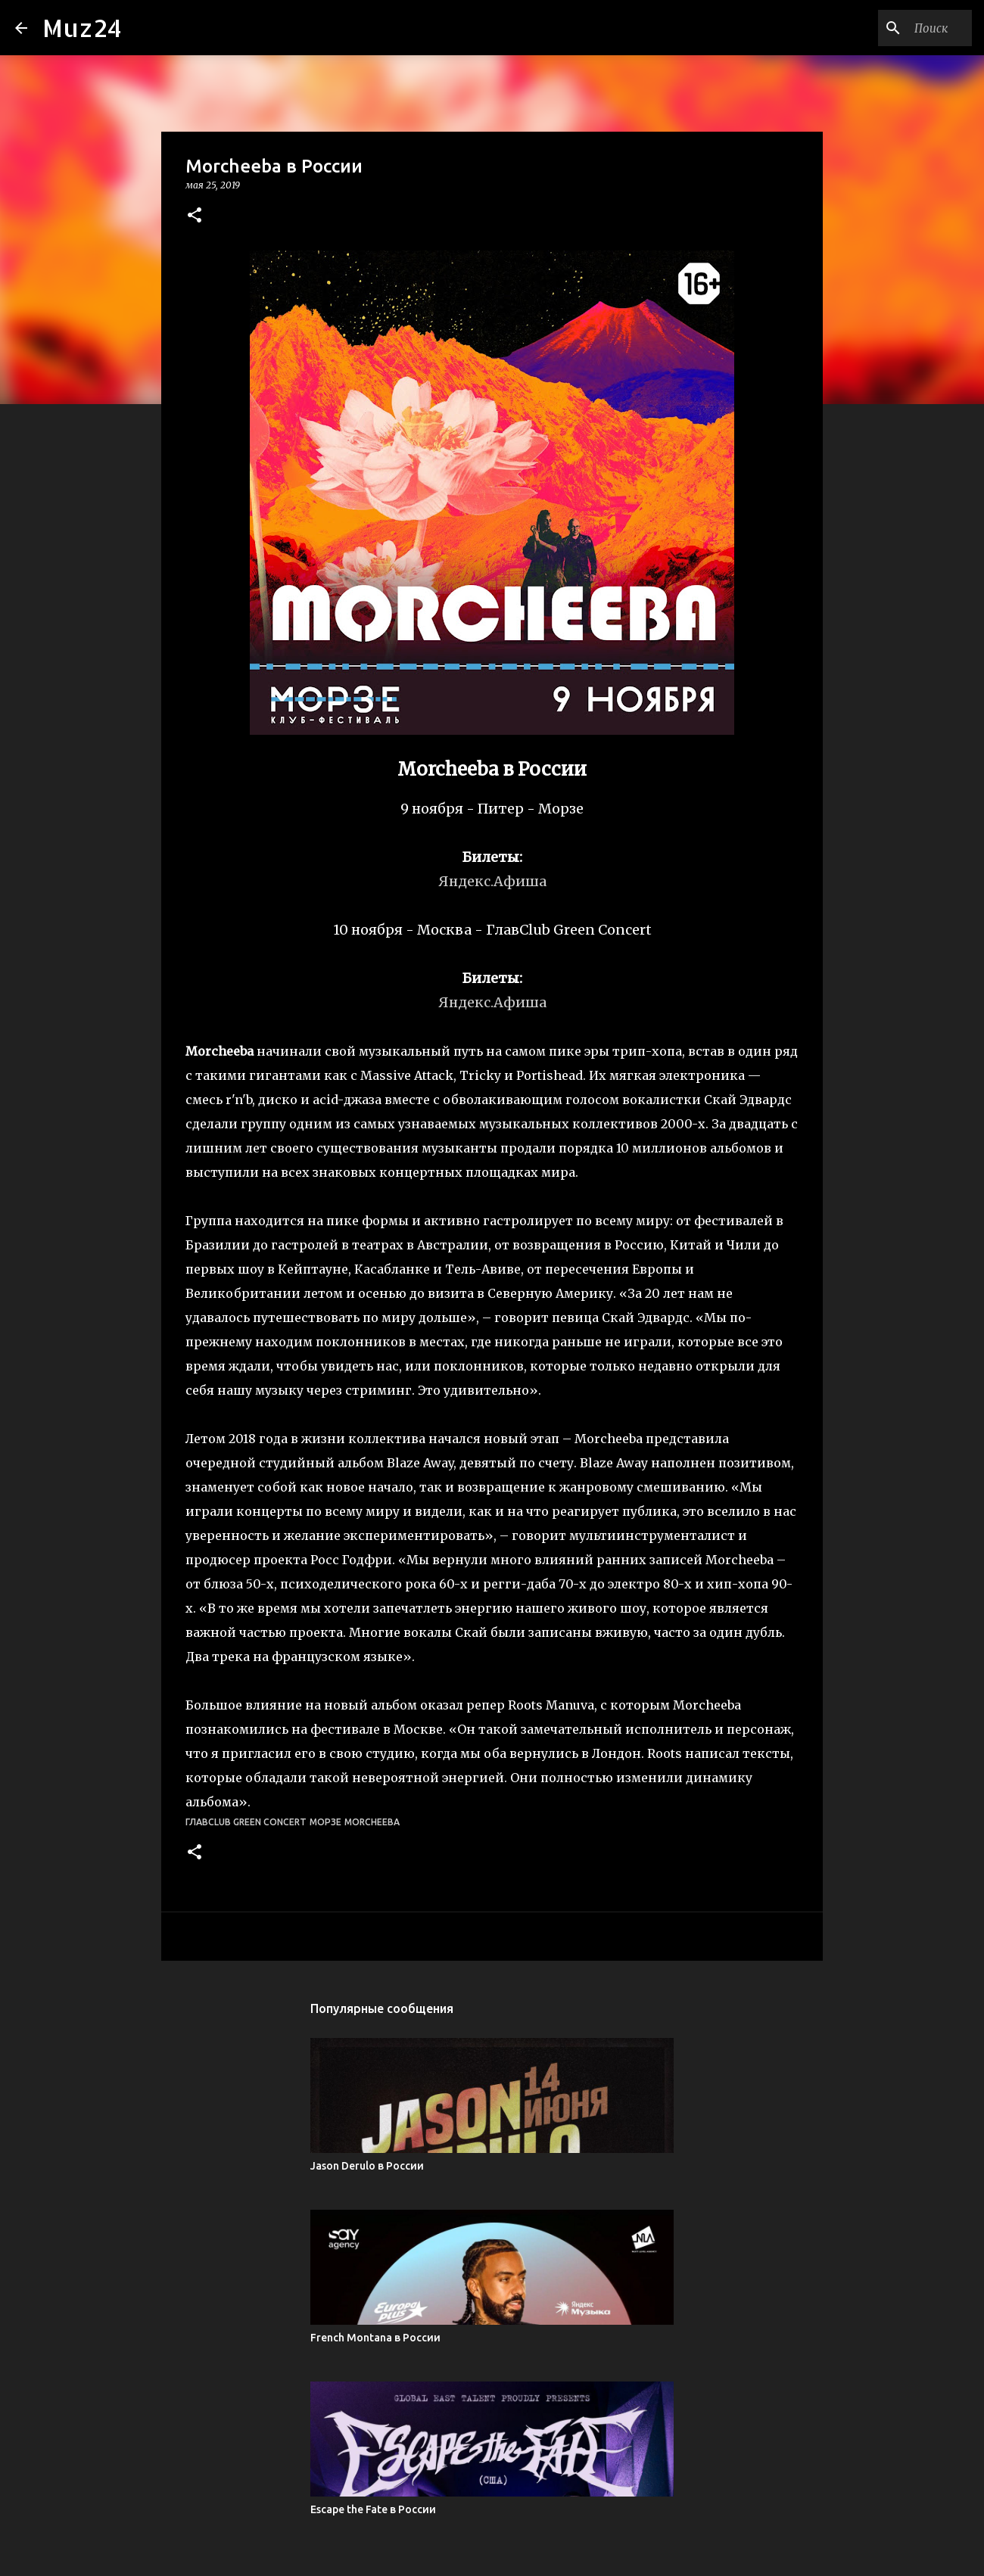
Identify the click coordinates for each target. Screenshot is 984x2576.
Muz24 (82, 27)
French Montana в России (375, 2338)
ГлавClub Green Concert (246, 1822)
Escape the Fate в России (373, 2509)
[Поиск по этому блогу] (892, 28)
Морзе (325, 1822)
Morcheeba (372, 1822)
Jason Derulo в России (367, 2166)
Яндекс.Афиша (492, 881)
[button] (194, 216)
